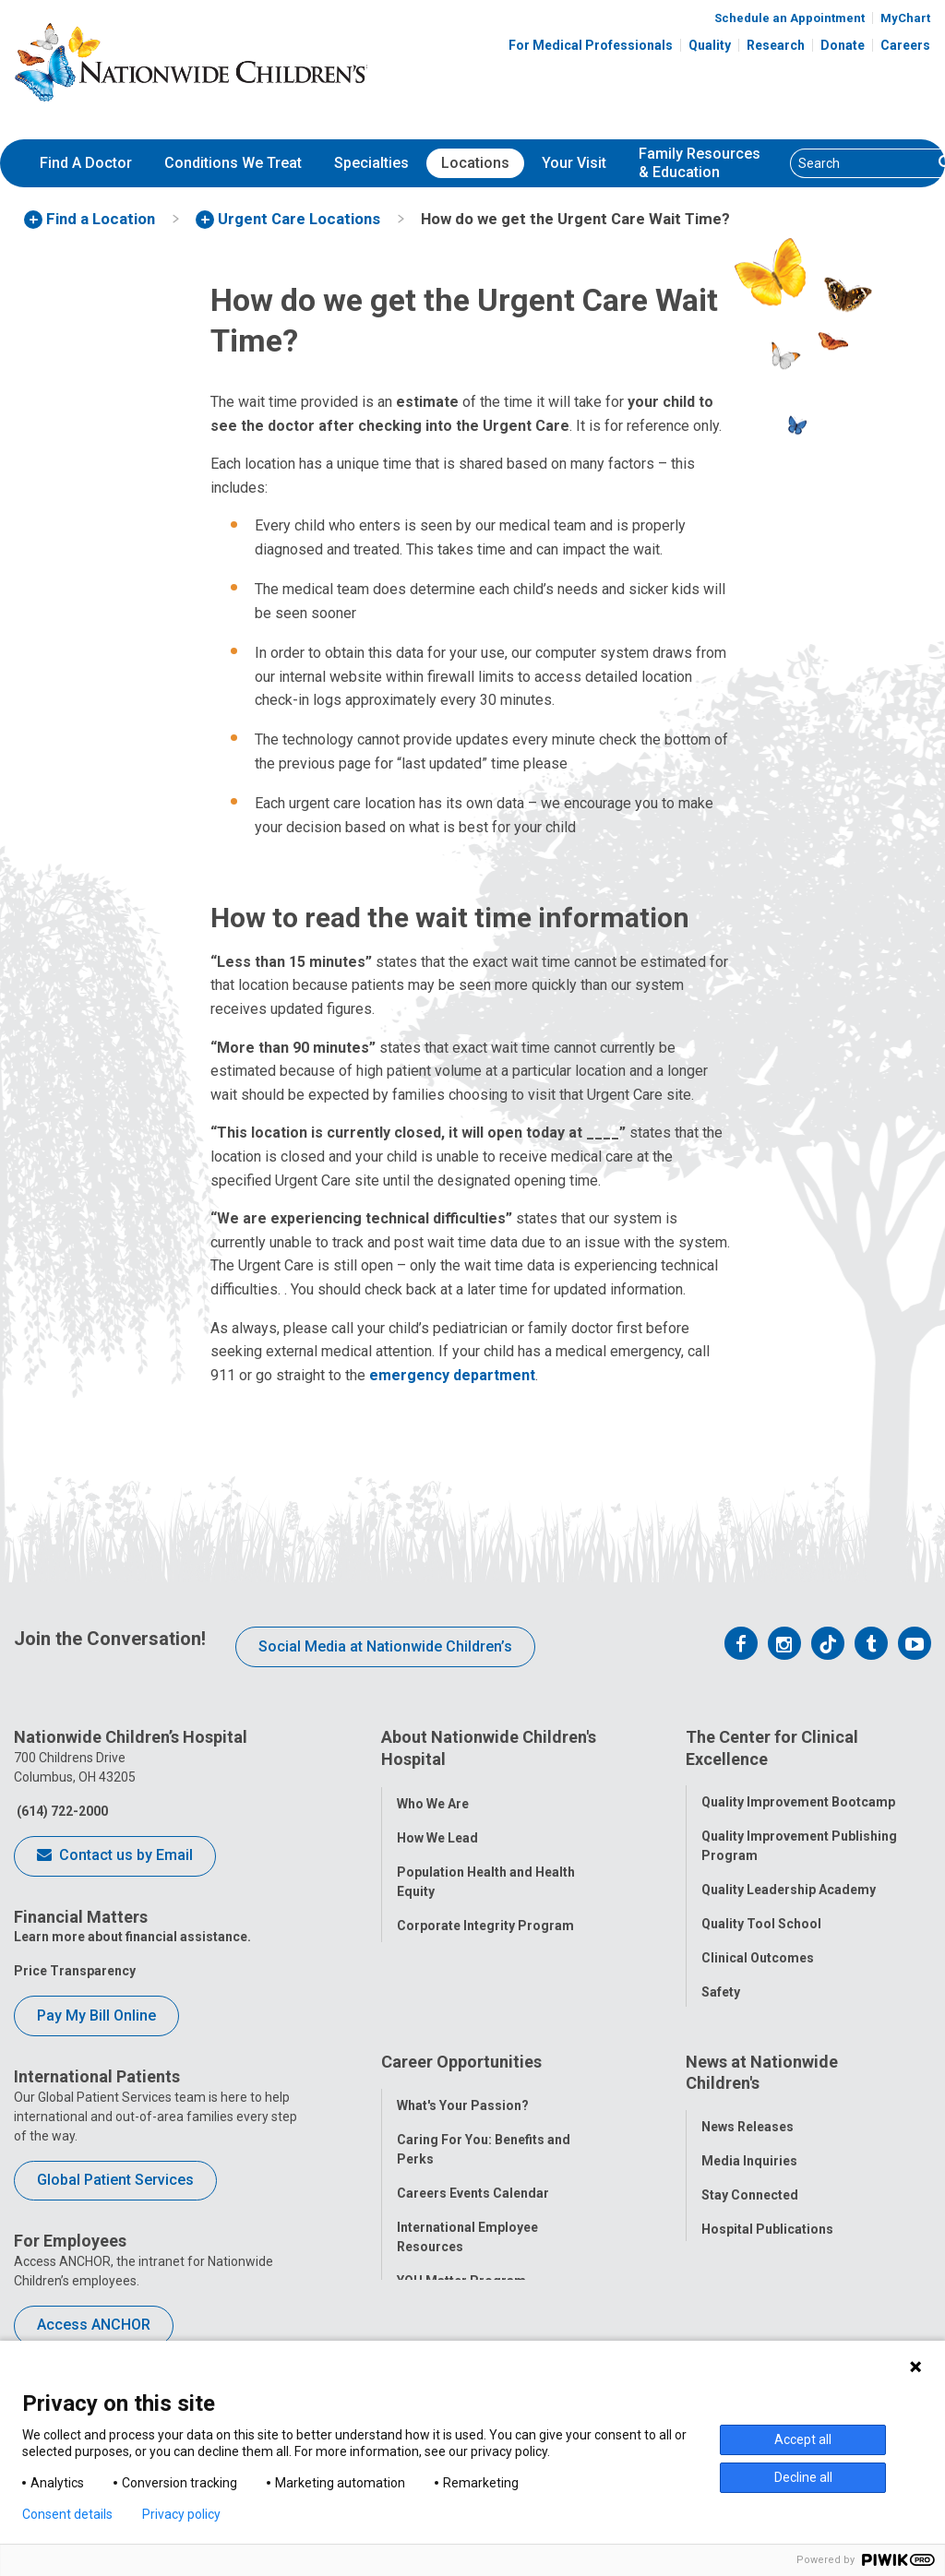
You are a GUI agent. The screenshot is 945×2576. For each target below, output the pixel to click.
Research (776, 45)
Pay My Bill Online (96, 2015)
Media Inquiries (749, 2173)
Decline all (803, 2477)
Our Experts (736, 2276)
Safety (720, 1983)
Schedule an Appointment (789, 18)
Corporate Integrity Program (485, 1915)
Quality (709, 45)
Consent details (67, 2514)
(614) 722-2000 (61, 1811)
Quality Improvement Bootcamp (798, 1793)
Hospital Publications (767, 2242)
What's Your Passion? (463, 2117)
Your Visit (574, 163)
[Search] (861, 163)
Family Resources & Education (699, 163)
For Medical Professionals (590, 45)
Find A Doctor (86, 163)
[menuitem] (86, 163)
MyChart (905, 18)
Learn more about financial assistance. (132, 1936)
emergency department (452, 1375)
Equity (720, 2017)
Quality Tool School (761, 1915)
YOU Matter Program (461, 2292)
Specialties (371, 163)
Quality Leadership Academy (788, 1881)
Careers (905, 45)
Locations (475, 163)
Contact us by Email (115, 1856)
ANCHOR (423, 2327)
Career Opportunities (461, 2083)
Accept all (802, 2439)
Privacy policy (181, 2514)
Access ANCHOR (93, 2324)
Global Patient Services (115, 2179)
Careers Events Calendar (473, 2205)
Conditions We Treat (233, 163)
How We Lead (437, 1827)
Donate (842, 45)
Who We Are (433, 1793)
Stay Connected (749, 2207)
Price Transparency (75, 1970)
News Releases (747, 2139)
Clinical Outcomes (757, 1949)
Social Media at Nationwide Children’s (385, 1646)
